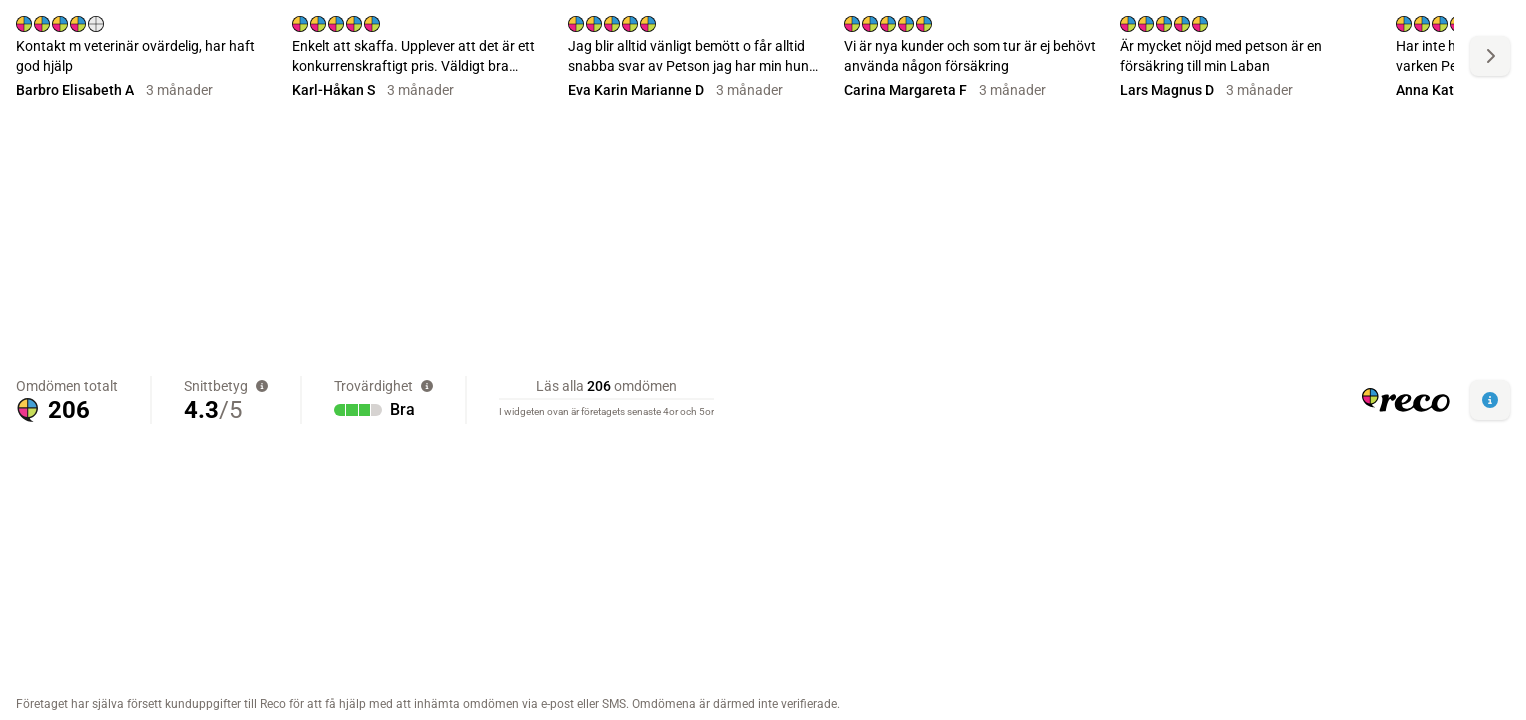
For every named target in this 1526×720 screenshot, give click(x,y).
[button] (1490, 400)
